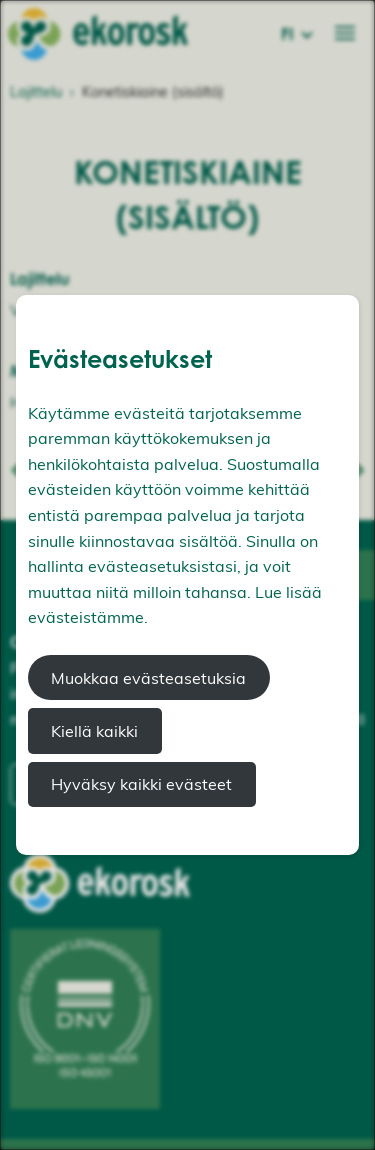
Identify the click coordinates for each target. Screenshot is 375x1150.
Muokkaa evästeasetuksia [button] (148, 678)
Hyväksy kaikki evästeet (141, 784)
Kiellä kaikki (94, 731)
